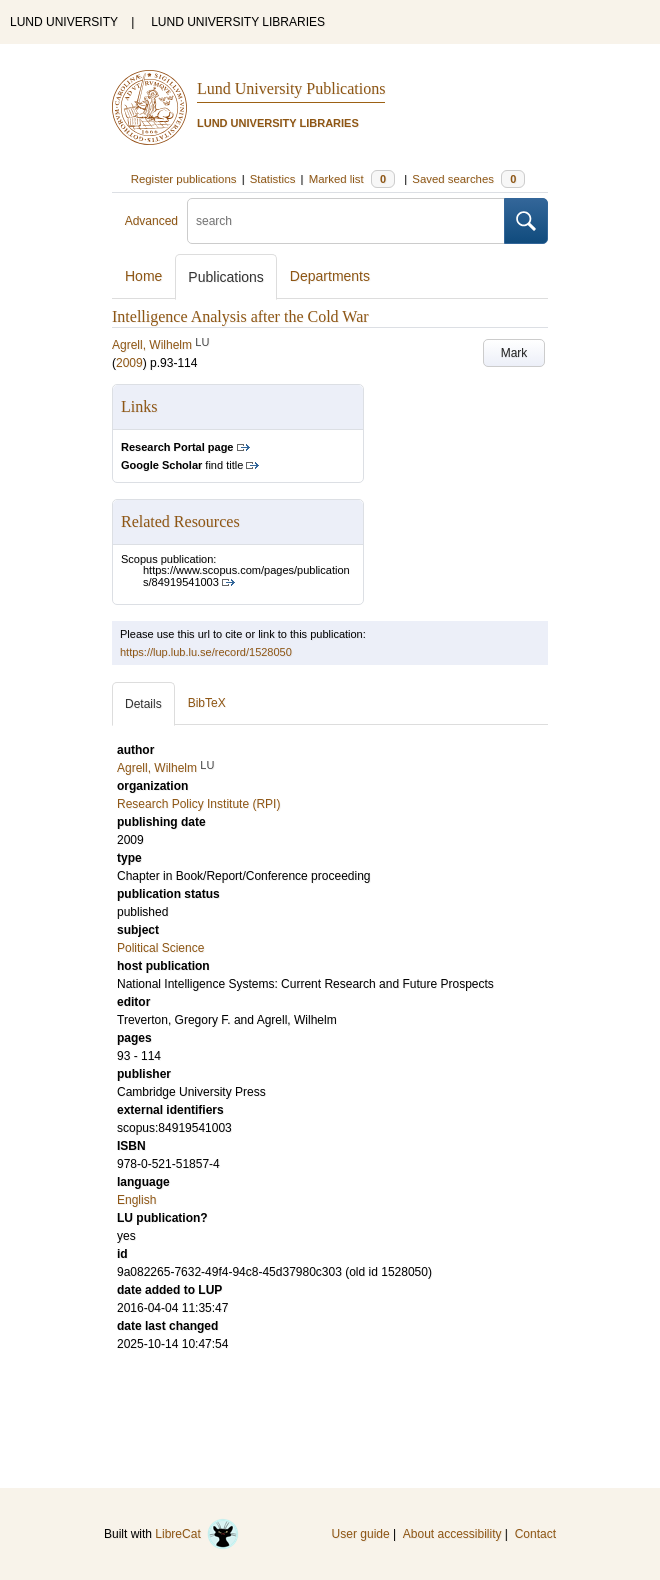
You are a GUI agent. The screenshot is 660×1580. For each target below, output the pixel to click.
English (136, 1200)
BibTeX (207, 703)
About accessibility (452, 1534)
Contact (535, 1534)
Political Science (160, 948)
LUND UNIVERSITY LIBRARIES (238, 22)
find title (182, 465)
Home (143, 276)
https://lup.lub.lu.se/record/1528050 (206, 652)
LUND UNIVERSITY (64, 22)
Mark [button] (514, 353)
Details (143, 704)
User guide (361, 1534)
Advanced (151, 221)
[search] (346, 221)
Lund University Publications (291, 88)
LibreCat (197, 1534)
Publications (226, 277)
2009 (129, 363)
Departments (330, 276)
